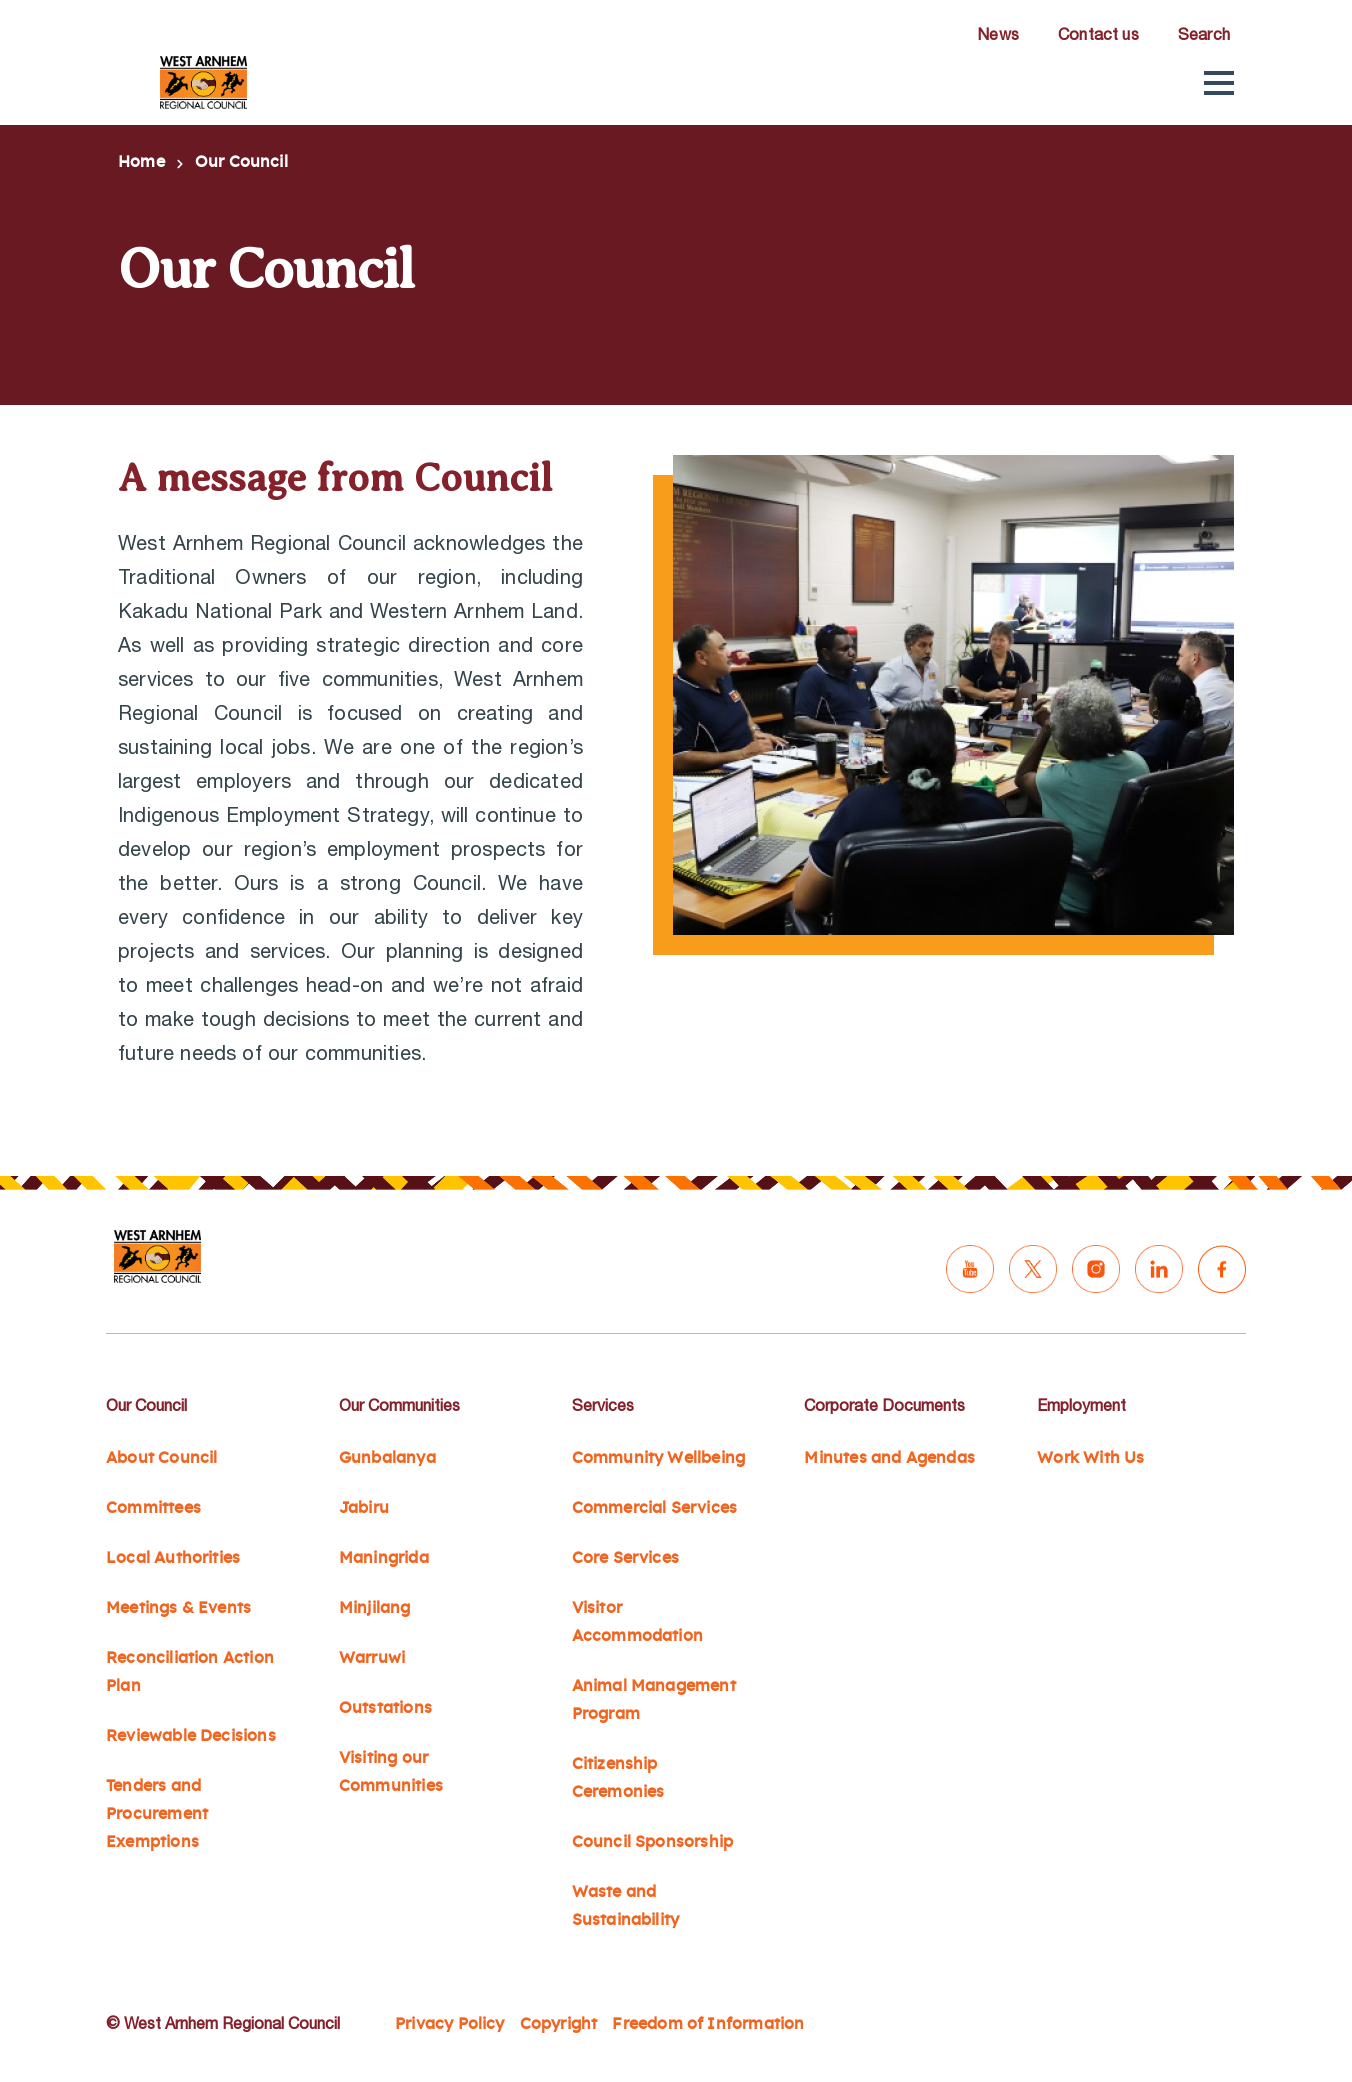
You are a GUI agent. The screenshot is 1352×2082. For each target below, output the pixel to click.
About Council (161, 1458)
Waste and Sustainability (626, 1906)
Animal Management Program (654, 1700)
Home (141, 162)
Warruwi (372, 1658)
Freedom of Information (708, 2024)
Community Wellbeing (659, 1458)
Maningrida (384, 1558)
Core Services (625, 1558)
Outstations (385, 1708)
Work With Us (1090, 1458)
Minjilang (375, 1608)
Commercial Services (655, 1508)
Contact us (1098, 34)
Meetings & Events (178, 1608)
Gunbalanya (387, 1458)
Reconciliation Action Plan (190, 1672)
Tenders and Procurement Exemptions (157, 1814)
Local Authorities (173, 1558)
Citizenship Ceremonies (618, 1778)
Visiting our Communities (391, 1772)
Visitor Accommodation (637, 1622)
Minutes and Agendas (889, 1458)
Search (1204, 34)
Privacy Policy (450, 2024)
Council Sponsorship (653, 1842)
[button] (1219, 83)
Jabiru (364, 1508)
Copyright (559, 2024)
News (998, 34)
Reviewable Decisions (191, 1736)
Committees (153, 1508)
